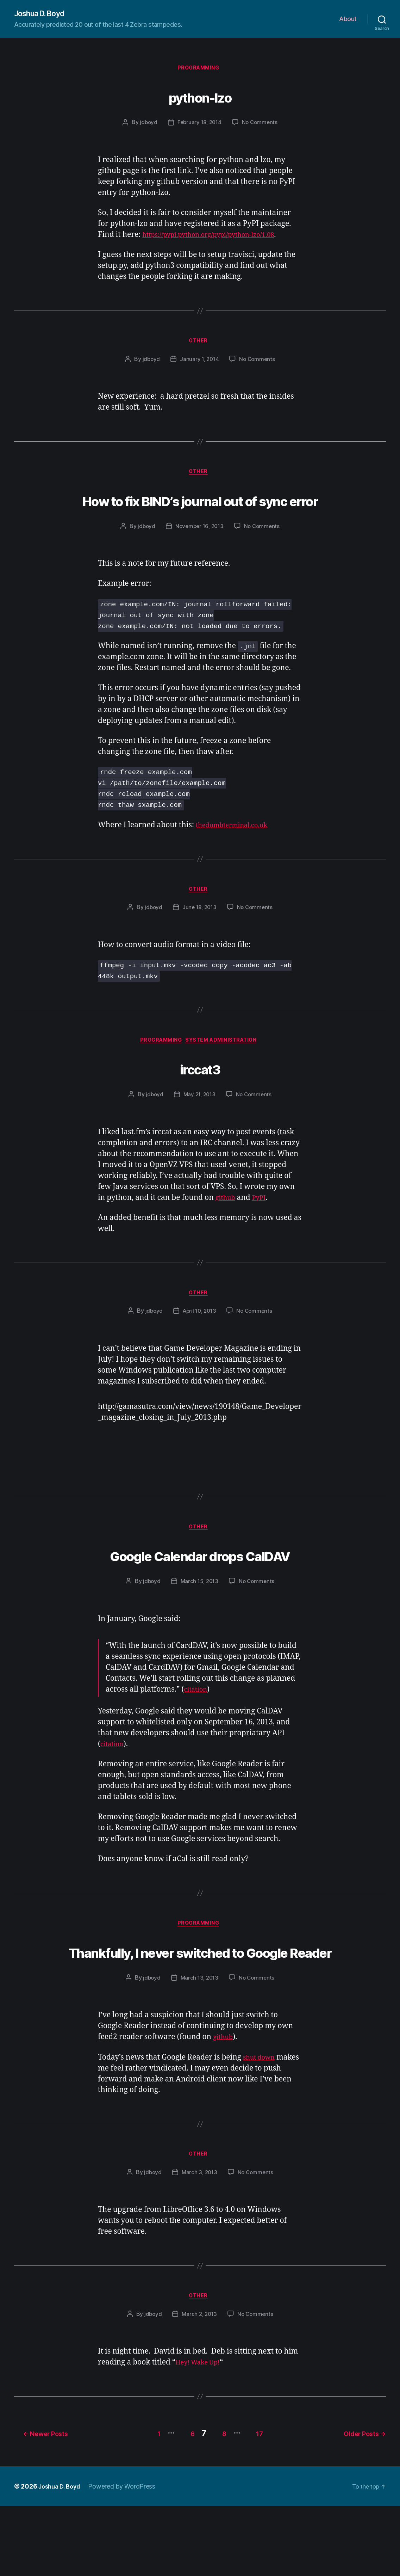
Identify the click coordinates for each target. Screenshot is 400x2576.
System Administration (226, 1076)
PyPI (263, 1234)
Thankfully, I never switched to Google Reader (200, 2005)
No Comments (261, 125)
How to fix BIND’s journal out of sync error (200, 517)
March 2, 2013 (199, 2386)
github (226, 1234)
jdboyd (147, 125)
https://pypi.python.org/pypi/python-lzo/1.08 (219, 238)
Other (200, 345)
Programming (199, 70)
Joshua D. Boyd (43, 14)
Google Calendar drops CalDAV (200, 1594)
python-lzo (200, 97)
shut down (261, 2125)
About (348, 19)
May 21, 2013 (199, 1131)
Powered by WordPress (126, 2556)
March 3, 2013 (199, 2242)
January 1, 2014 (199, 364)
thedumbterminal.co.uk (237, 858)
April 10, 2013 (199, 1349)
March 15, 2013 (199, 1622)
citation (197, 1730)
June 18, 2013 (199, 941)
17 (261, 2503)
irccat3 (200, 1103)
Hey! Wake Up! (201, 2435)
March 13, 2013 (199, 2046)
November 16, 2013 (199, 558)
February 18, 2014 (199, 125)
